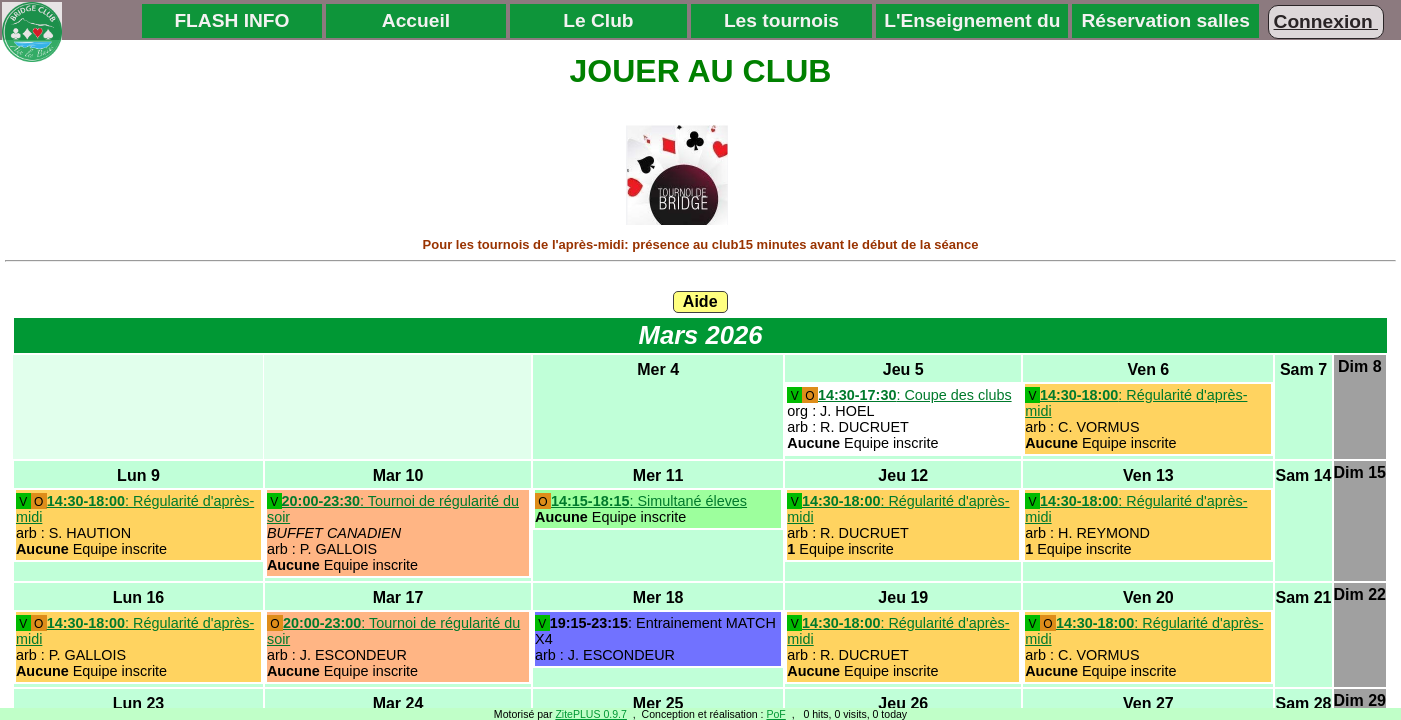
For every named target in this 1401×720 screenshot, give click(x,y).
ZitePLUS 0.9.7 (591, 714)
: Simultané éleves (649, 501)
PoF (775, 714)
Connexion (1326, 21)
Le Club (598, 20)
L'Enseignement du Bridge (972, 24)
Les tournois (781, 20)
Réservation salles (1165, 20)
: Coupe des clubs (915, 395)
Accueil (416, 20)
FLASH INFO (231, 20)
